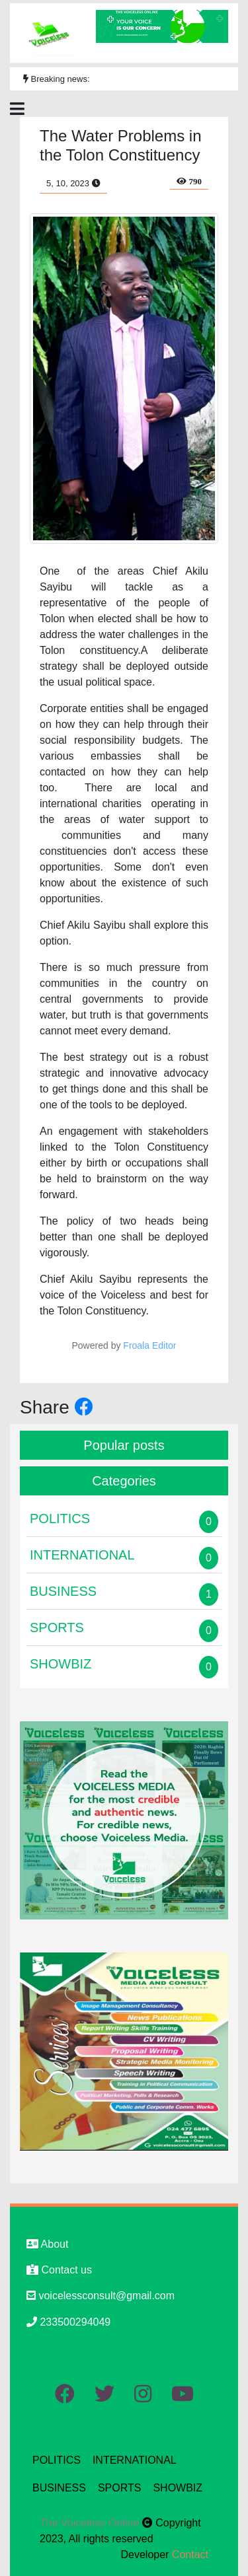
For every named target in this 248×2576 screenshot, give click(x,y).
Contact (190, 2554)
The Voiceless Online (91, 2522)
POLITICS (56, 2460)
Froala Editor (149, 1345)
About (47, 2244)
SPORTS (120, 2487)
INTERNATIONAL (135, 2460)
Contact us (59, 2269)
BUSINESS (59, 2487)
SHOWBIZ (177, 2487)
